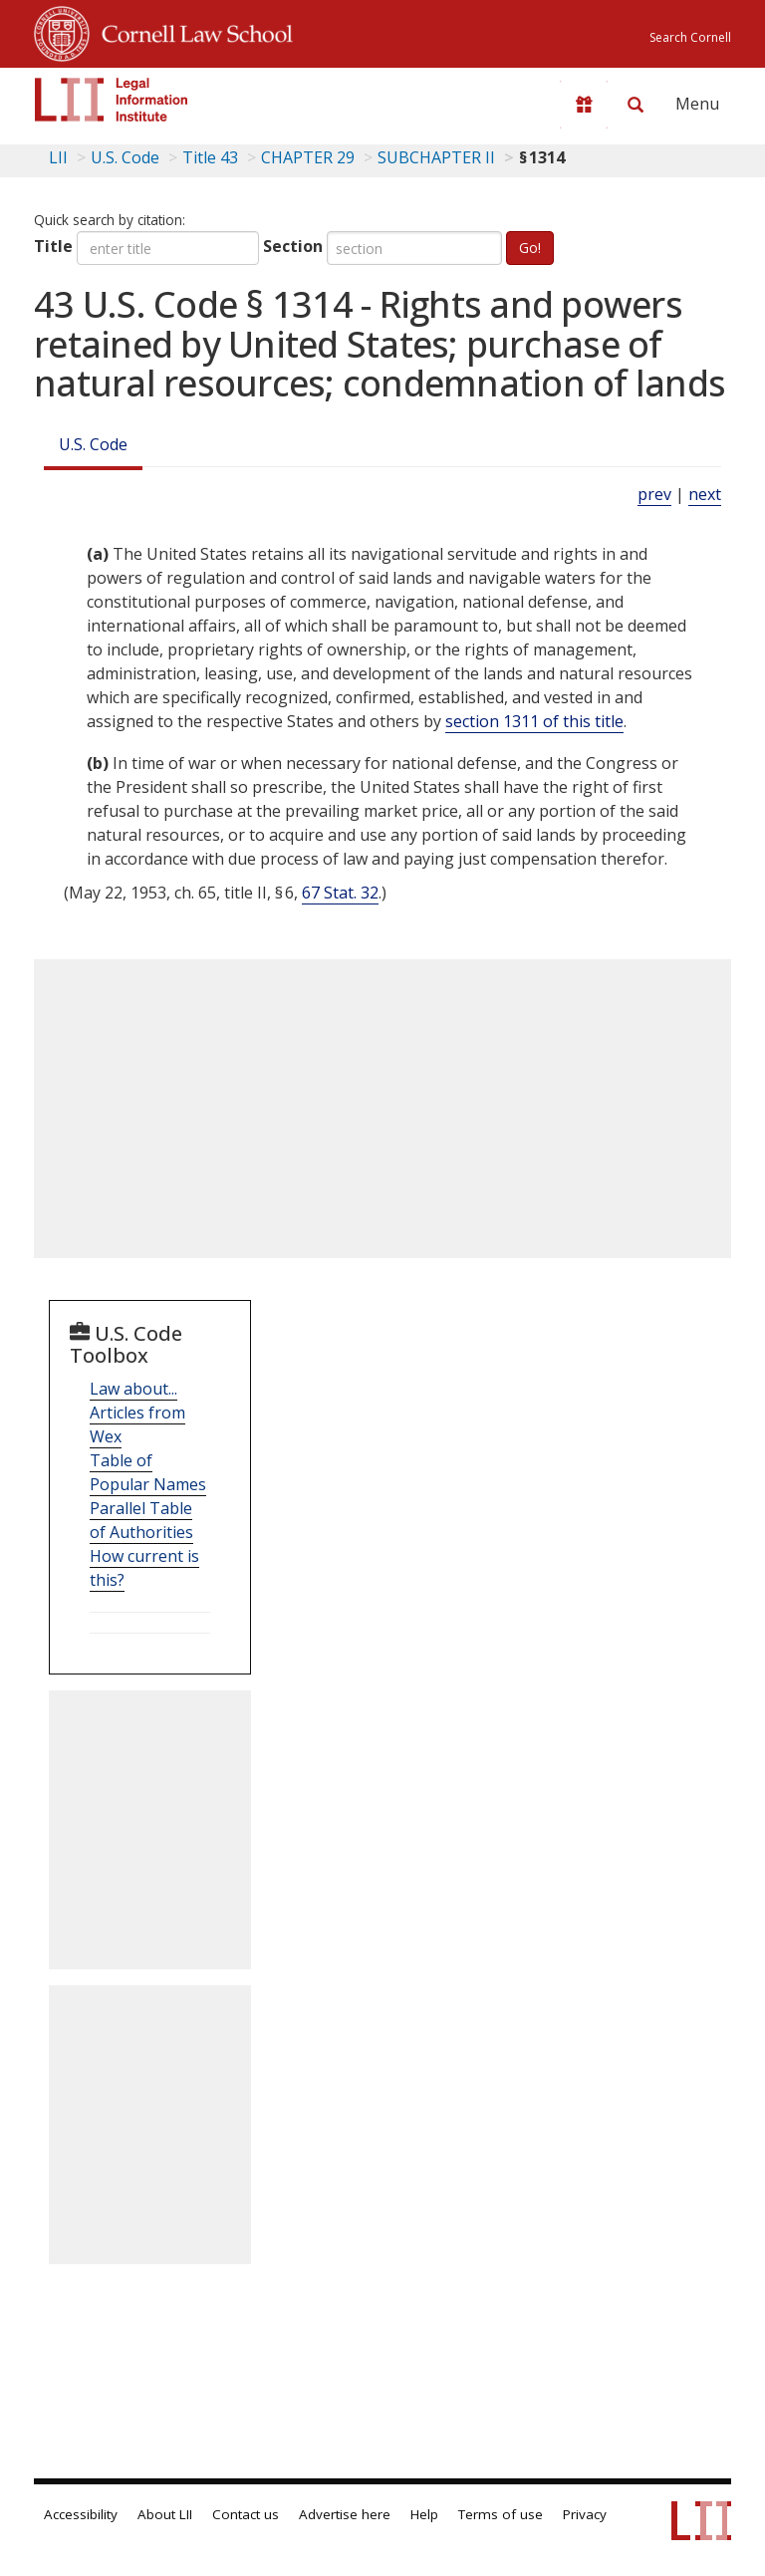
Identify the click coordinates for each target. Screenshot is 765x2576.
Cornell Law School (191, 31)
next (704, 494)
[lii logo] (111, 100)
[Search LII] (635, 105)
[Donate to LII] (584, 105)
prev (654, 494)
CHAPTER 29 (308, 157)
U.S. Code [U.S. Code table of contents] (125, 157)
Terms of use (500, 2514)
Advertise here (344, 2514)
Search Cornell (690, 37)
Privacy (585, 2514)
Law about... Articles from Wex (137, 1412)
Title (53, 246)
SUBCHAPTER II (436, 157)
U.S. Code (93, 444)
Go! (530, 247)
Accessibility (81, 2514)
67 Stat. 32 (340, 892)
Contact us (245, 2514)
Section (293, 246)
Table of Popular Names (148, 1472)
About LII (164, 2514)
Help (424, 2514)
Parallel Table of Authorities (141, 1520)
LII (58, 157)
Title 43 (210, 157)
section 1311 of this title (534, 721)
